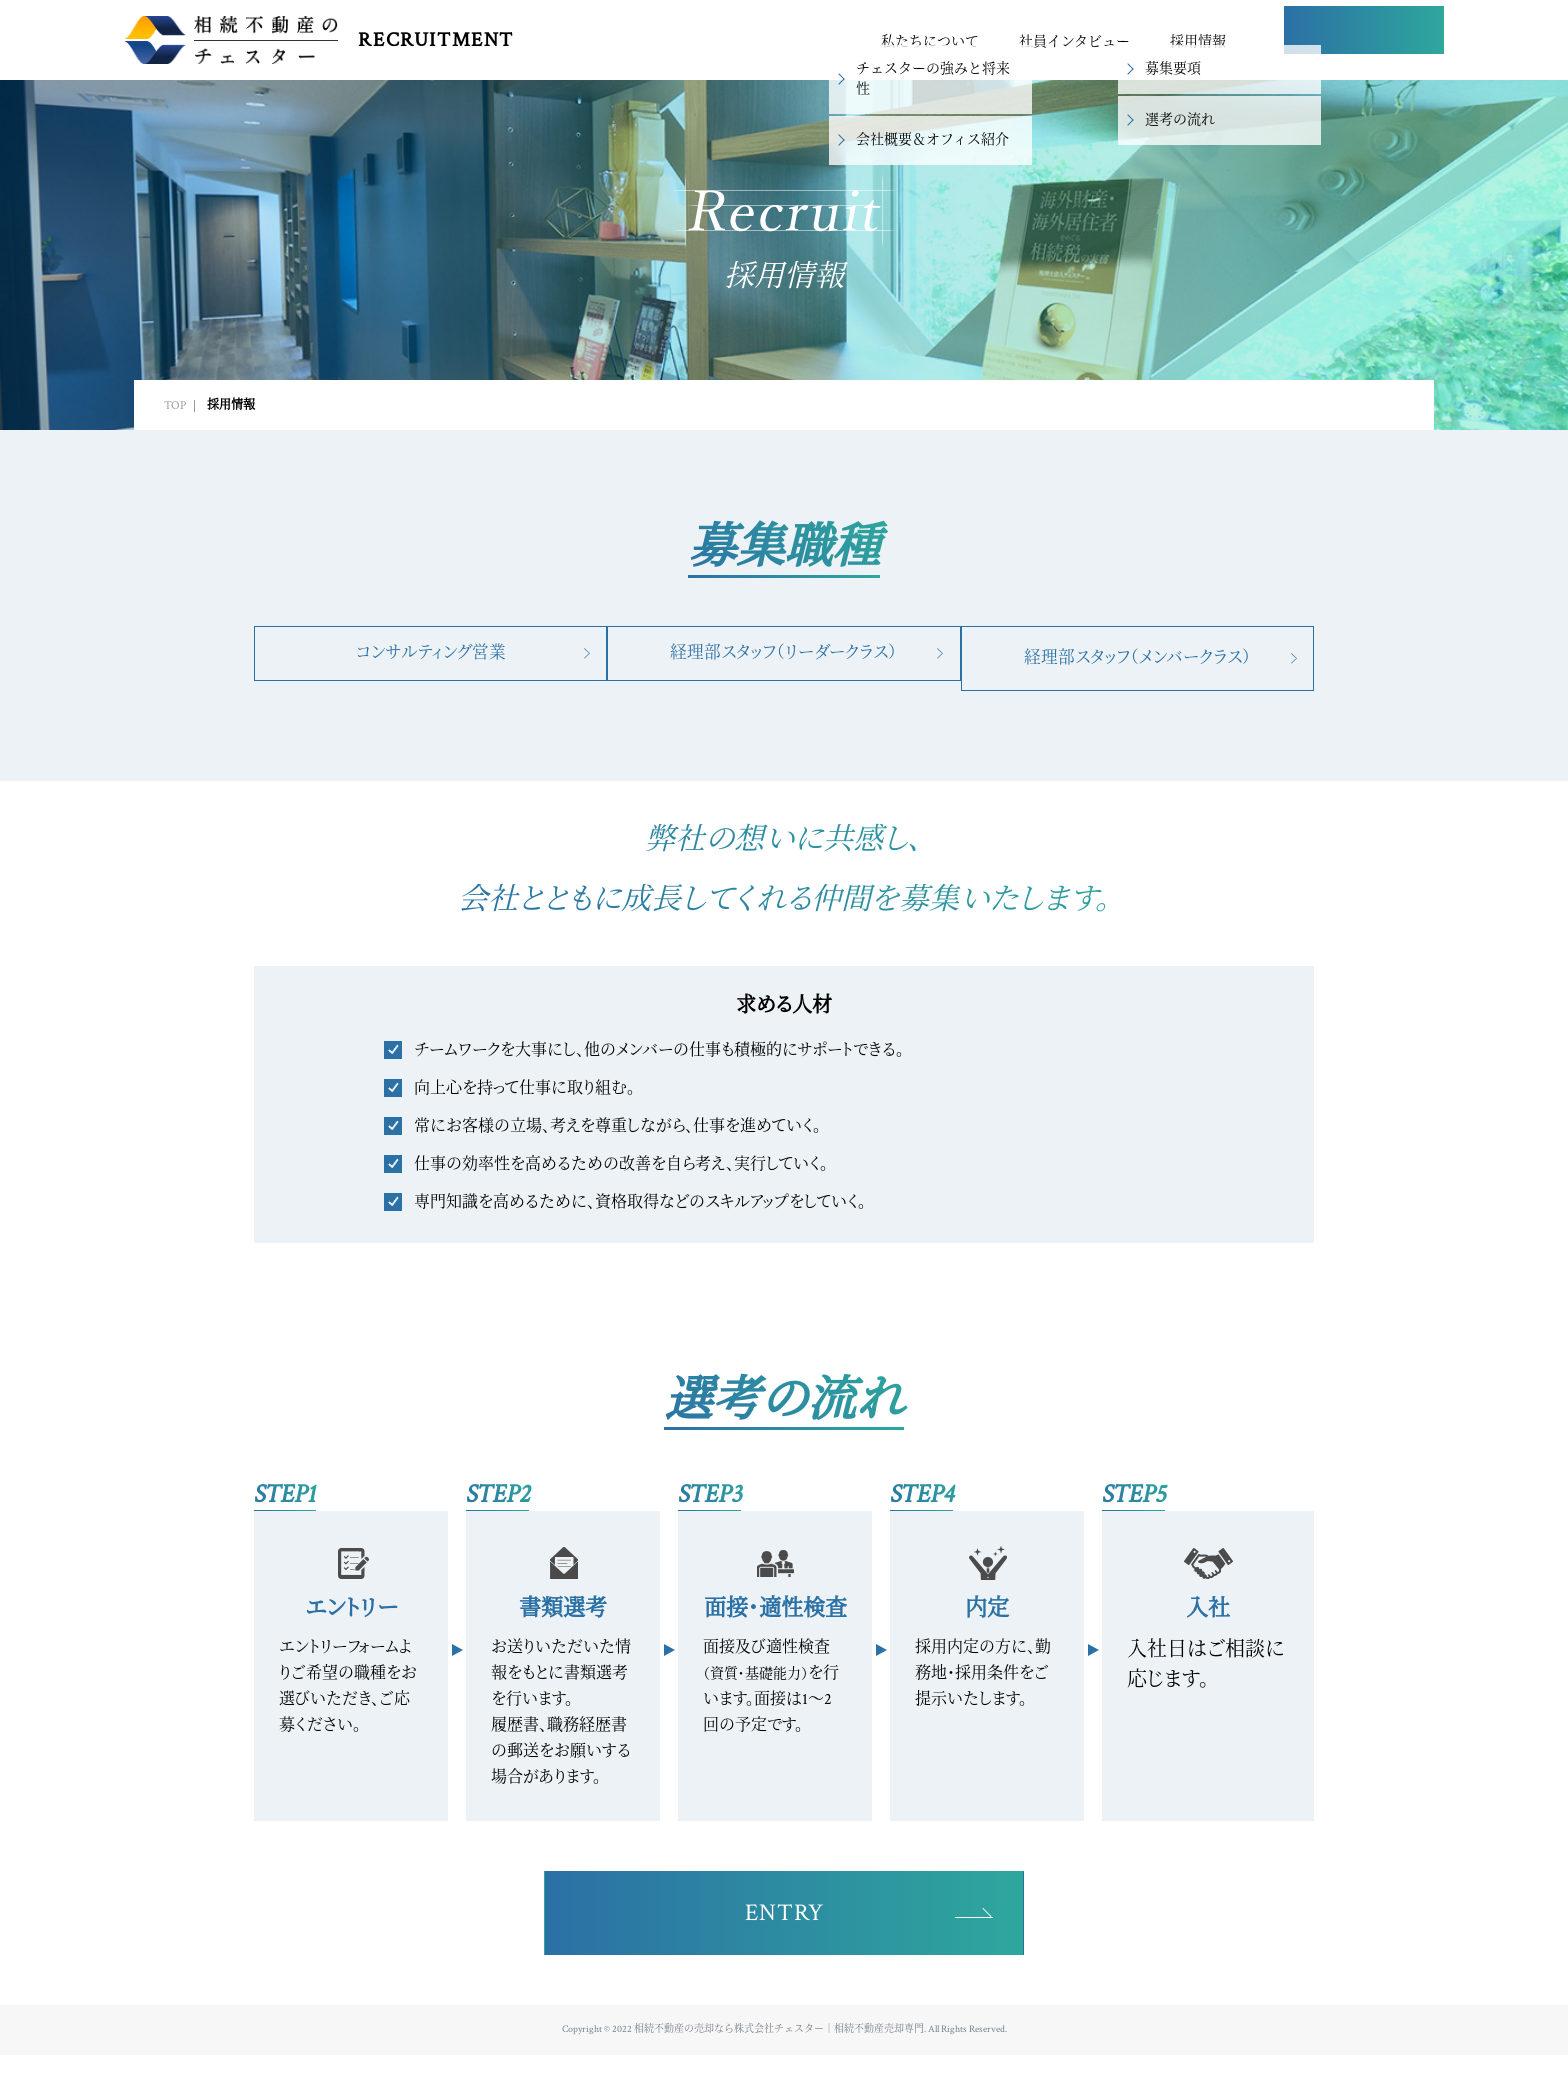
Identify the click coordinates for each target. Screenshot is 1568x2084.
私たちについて (930, 42)
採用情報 (1198, 42)
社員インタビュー (1074, 42)
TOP (175, 405)
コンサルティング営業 (424, 657)
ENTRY (1364, 41)
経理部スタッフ (783, 657)
